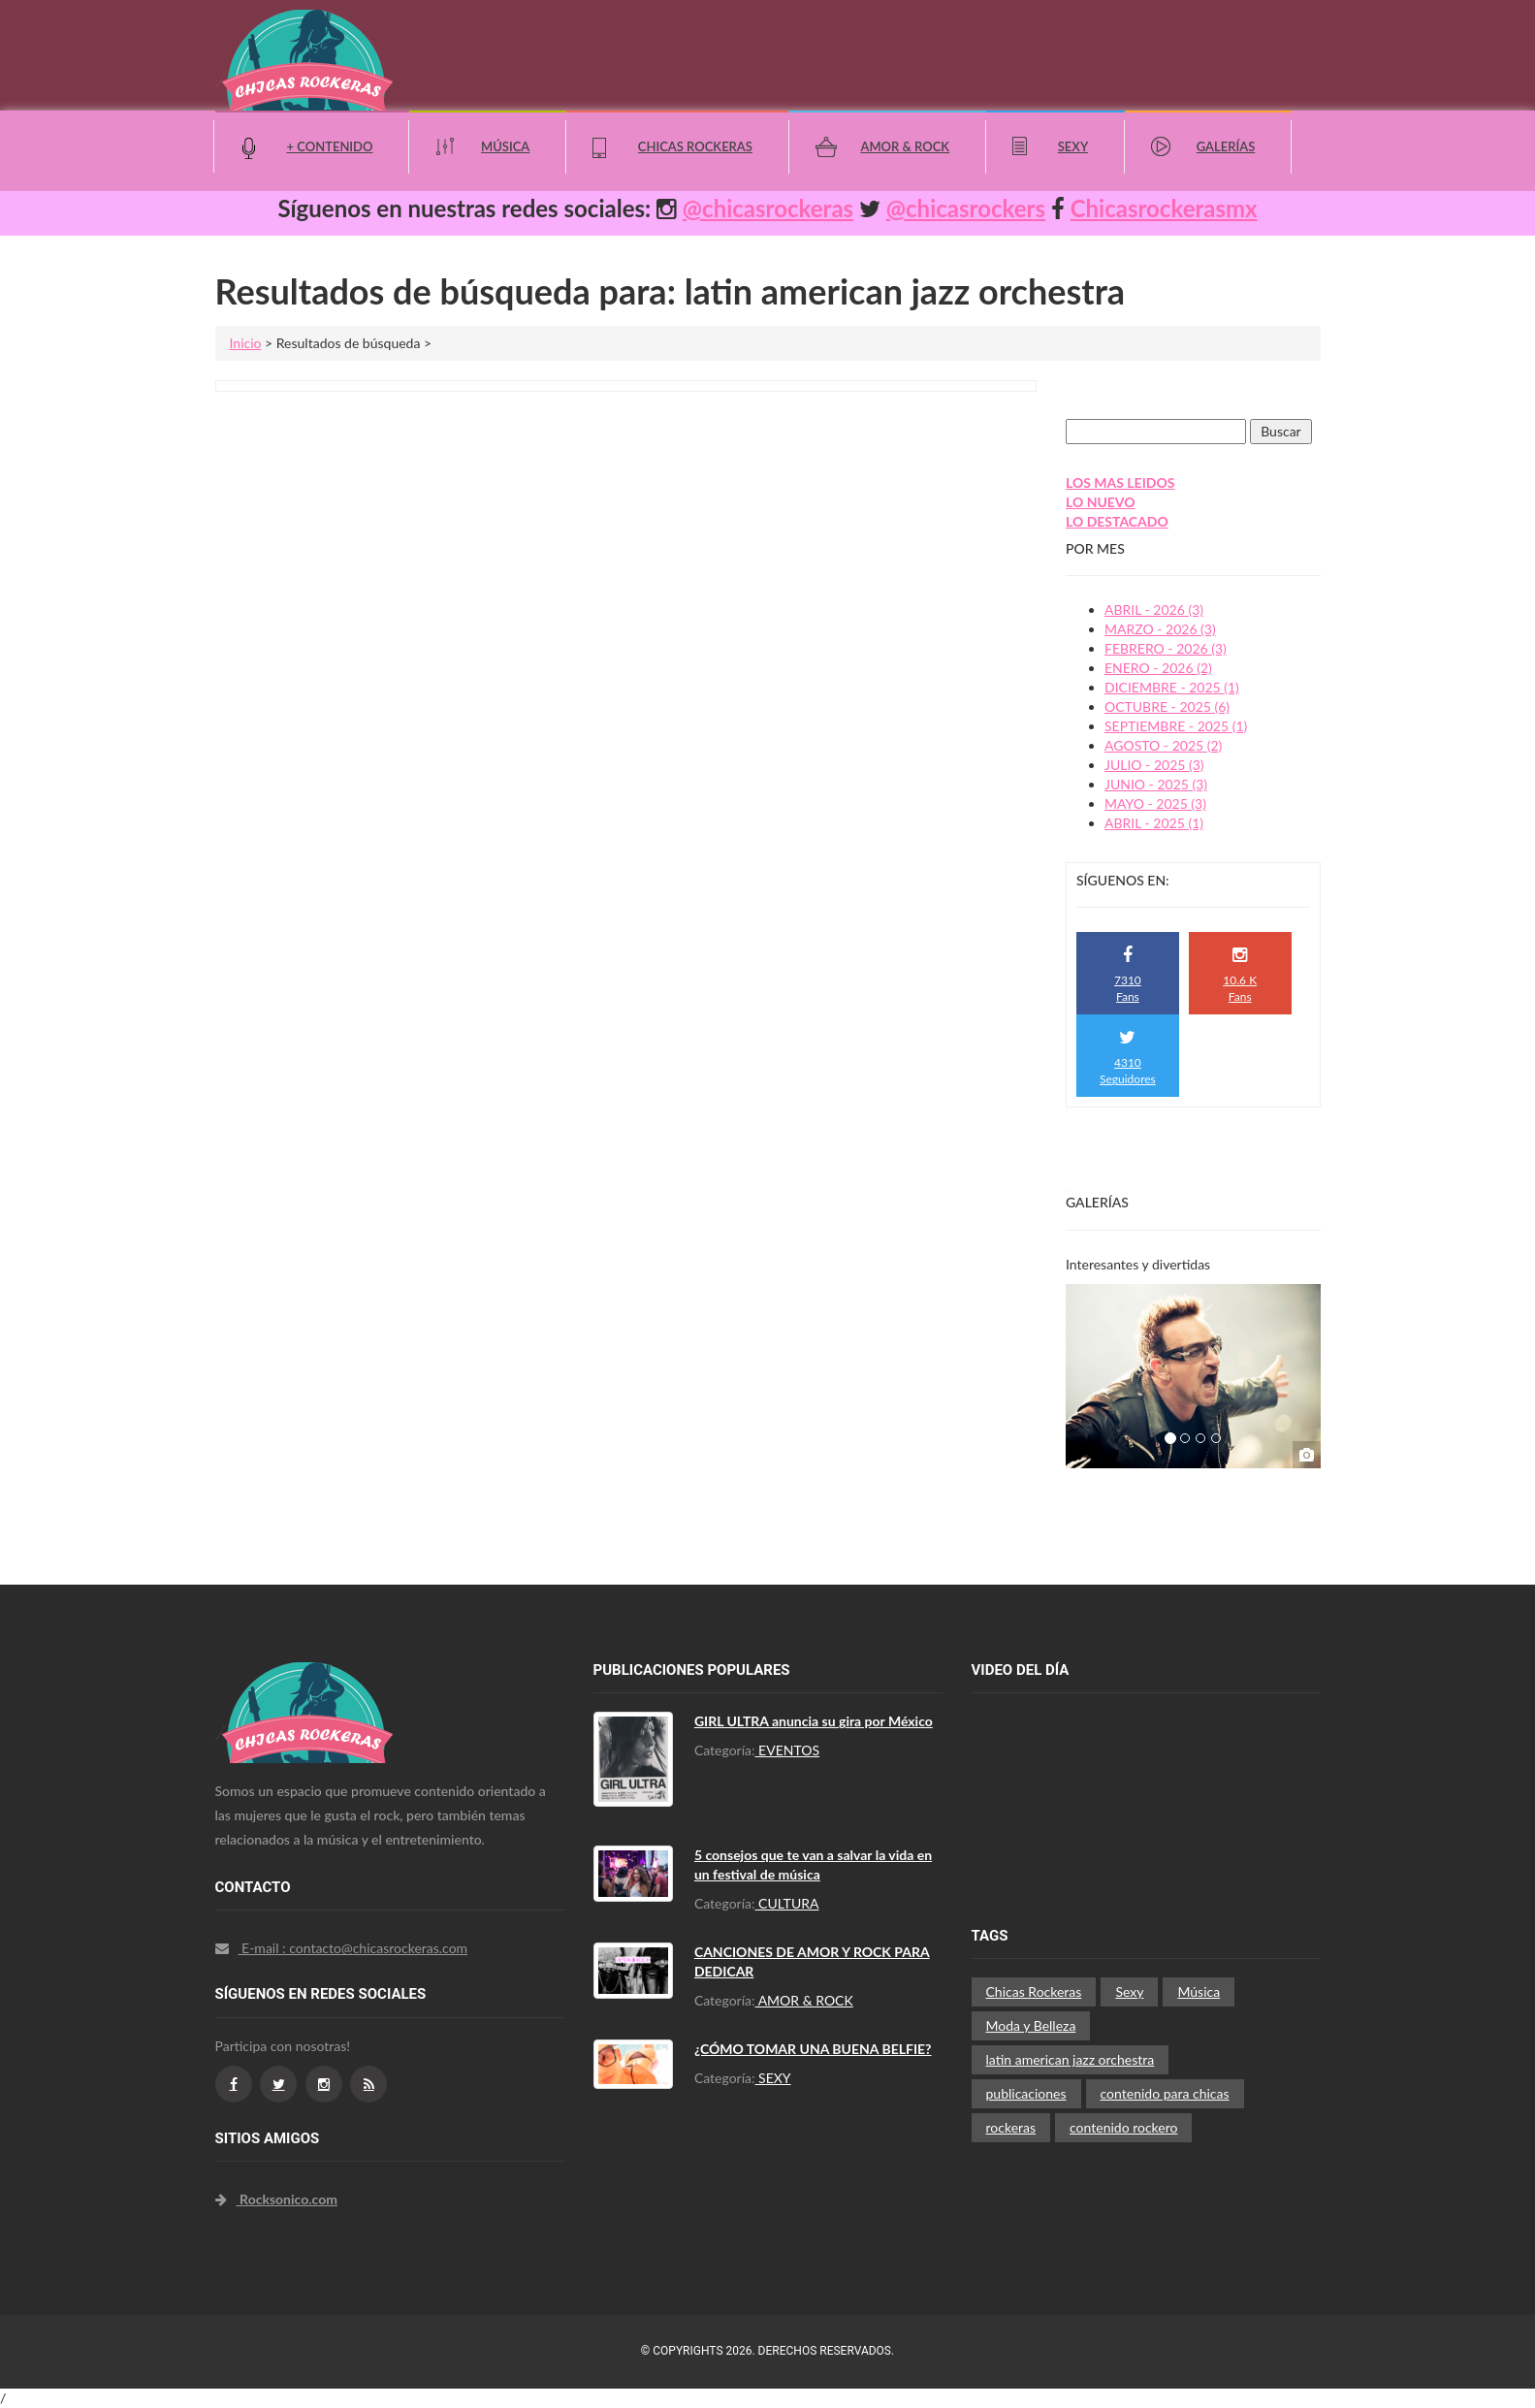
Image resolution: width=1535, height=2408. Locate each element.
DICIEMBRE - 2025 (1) (1171, 687)
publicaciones (1026, 2093)
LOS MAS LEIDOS (1120, 482)
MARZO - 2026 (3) (1160, 629)
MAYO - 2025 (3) (1155, 803)
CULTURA (787, 1903)
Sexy (1073, 146)
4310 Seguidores (1128, 1057)
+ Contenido (330, 146)
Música (505, 146)
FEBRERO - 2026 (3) (1165, 648)
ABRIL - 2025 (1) (1153, 823)
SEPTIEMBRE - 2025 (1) (1175, 726)
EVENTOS (787, 1750)
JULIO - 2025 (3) (1154, 764)
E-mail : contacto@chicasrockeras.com (341, 1948)
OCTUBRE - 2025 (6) (1167, 706)
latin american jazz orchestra (1070, 2059)
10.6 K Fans (1240, 975)
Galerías (1226, 146)
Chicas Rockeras (695, 146)
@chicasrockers (965, 208)
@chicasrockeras (768, 208)
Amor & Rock (904, 146)
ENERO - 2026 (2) (1158, 667)
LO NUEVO (1100, 502)
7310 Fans (1127, 975)
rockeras (1011, 2127)
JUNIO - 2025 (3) (1155, 784)
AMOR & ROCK (804, 2000)
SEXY (773, 2078)
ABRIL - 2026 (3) (1153, 609)
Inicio (246, 343)
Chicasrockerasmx (1164, 208)
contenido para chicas (1165, 2093)
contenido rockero (1123, 2127)
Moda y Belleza (1031, 2025)
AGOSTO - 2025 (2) (1163, 745)
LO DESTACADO (1117, 521)
